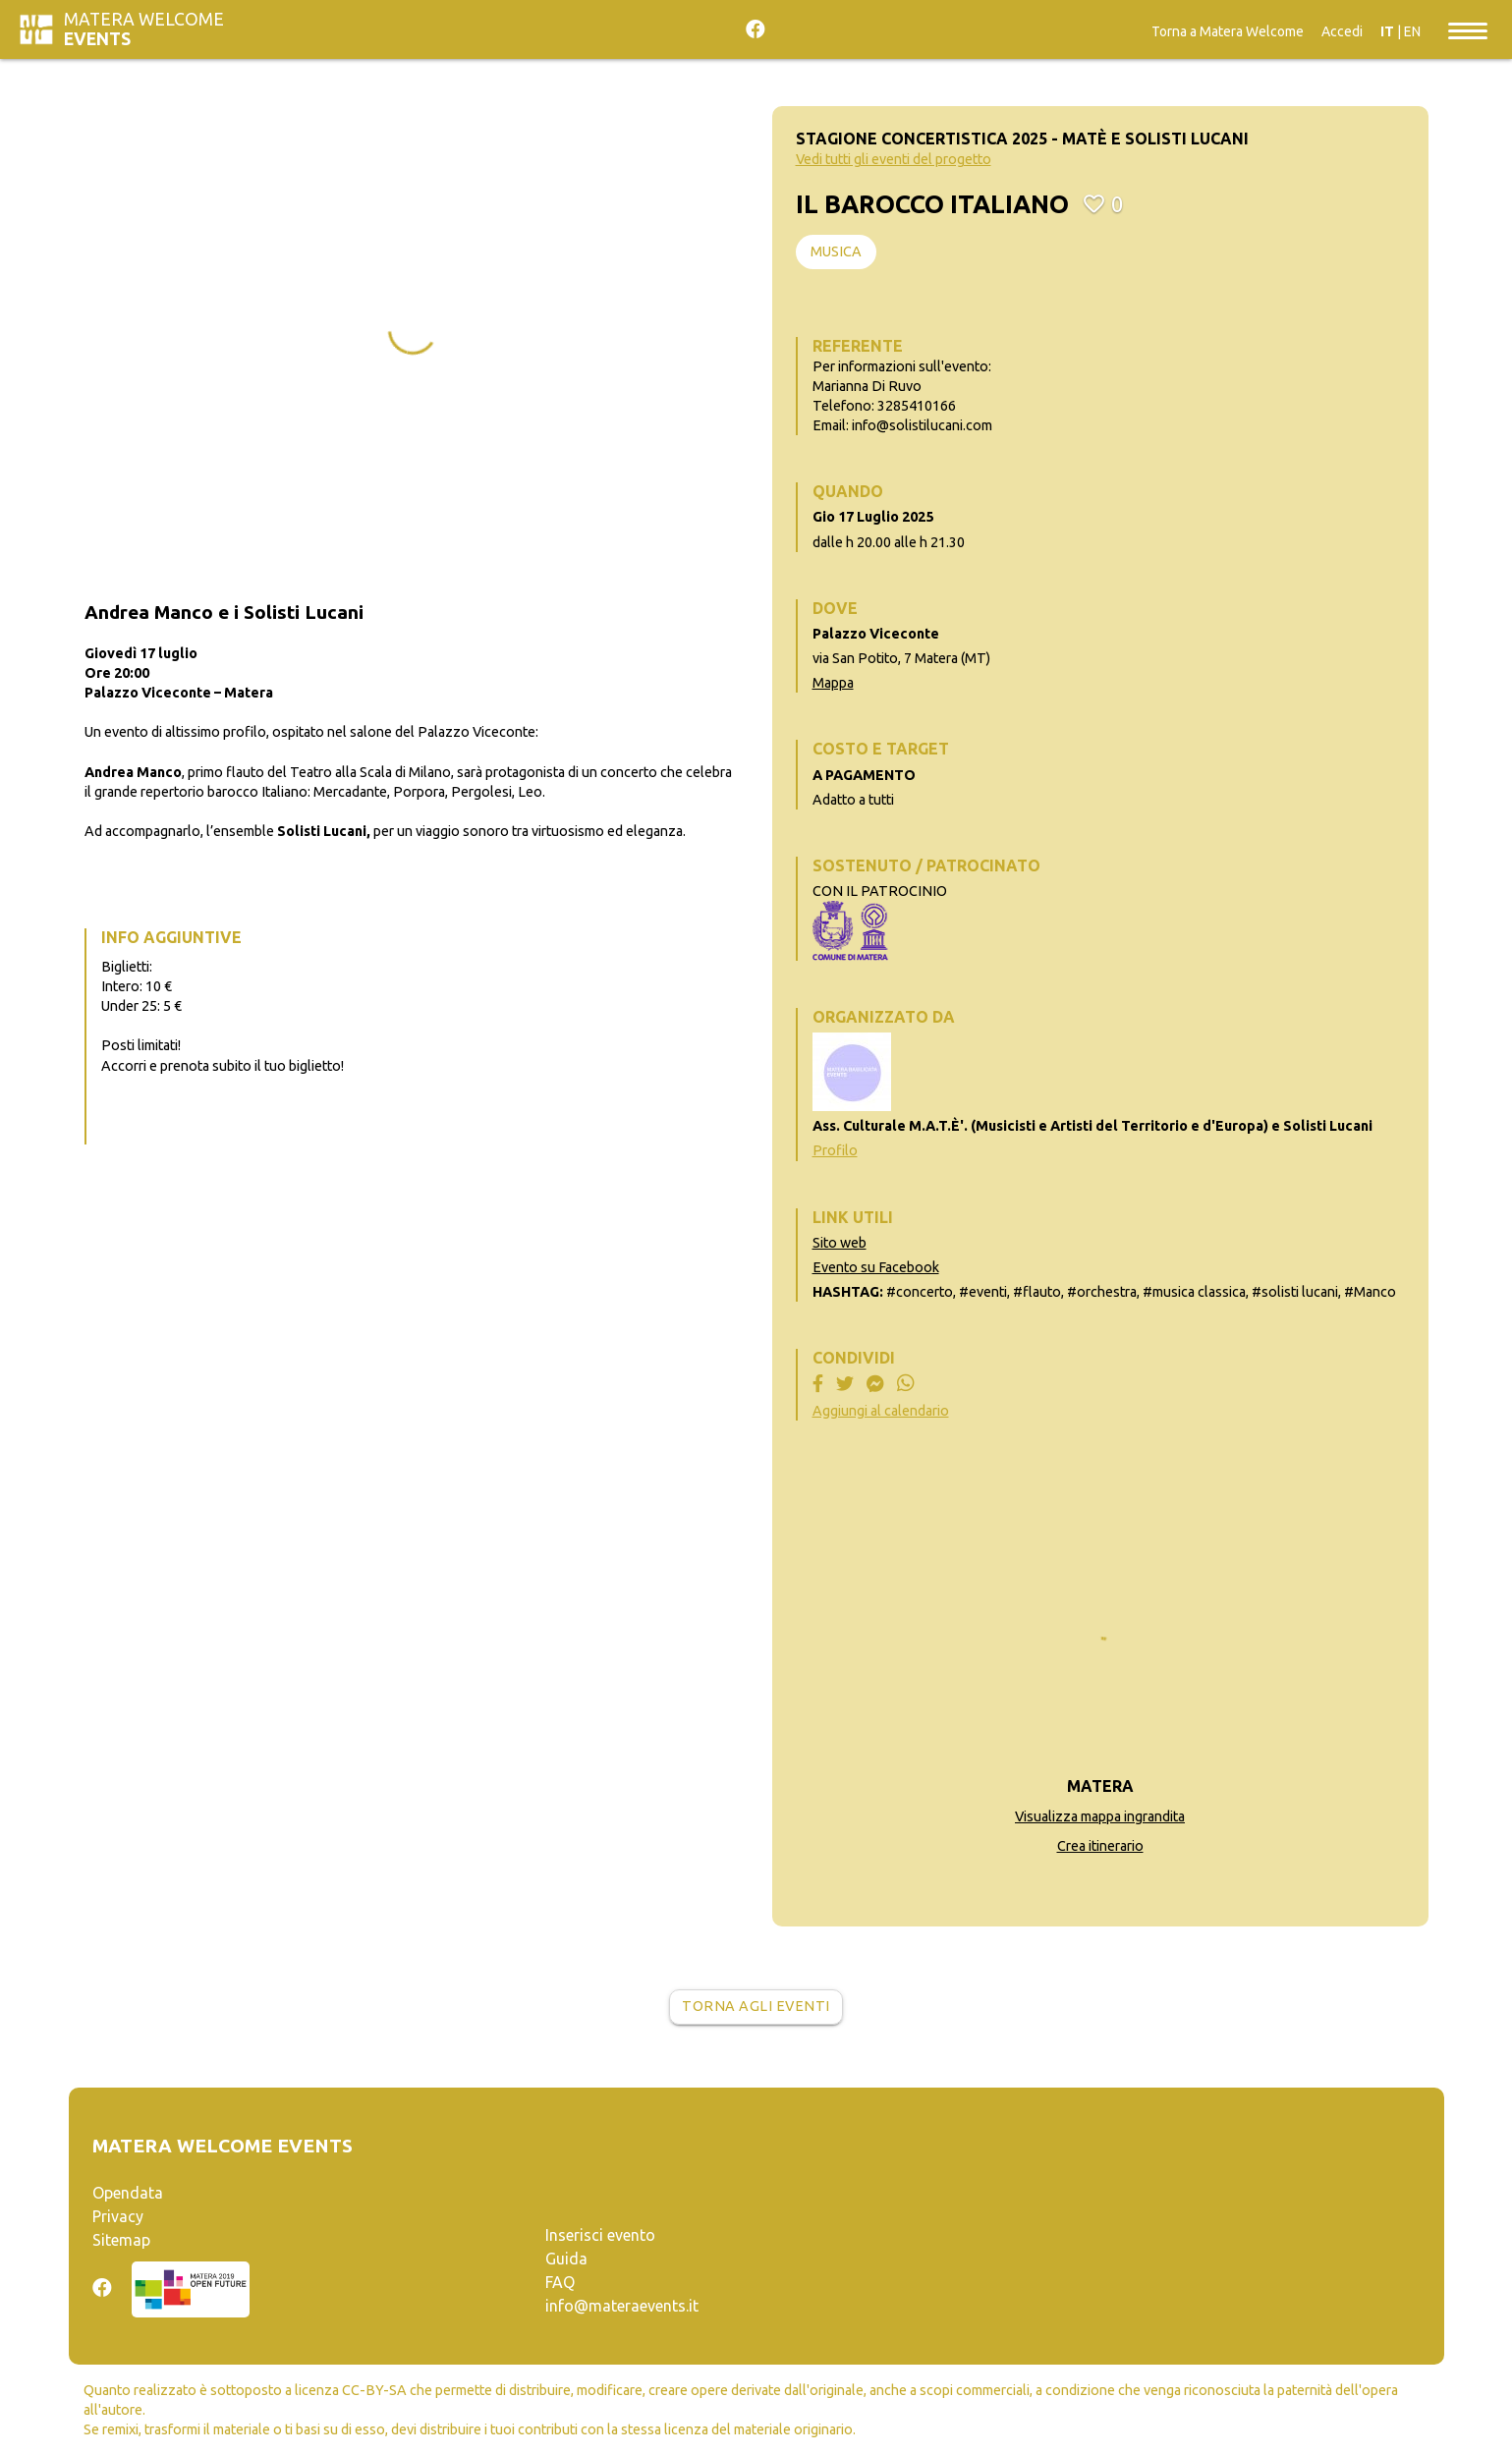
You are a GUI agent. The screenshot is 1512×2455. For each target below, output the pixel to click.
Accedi (1342, 31)
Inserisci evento (600, 2235)
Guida (566, 2258)
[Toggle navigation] (1467, 29)
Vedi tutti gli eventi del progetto (893, 159)
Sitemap (121, 2240)
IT (1387, 31)
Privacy (117, 2216)
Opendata (127, 2193)
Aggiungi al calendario (880, 1411)
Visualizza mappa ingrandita (1100, 1816)
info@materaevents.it (622, 2306)
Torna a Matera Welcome (1227, 31)
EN (1412, 31)
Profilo (835, 1150)
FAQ (560, 2282)
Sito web (839, 1243)
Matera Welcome (144, 29)
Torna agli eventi (756, 2006)
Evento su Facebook (875, 1267)
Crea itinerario (1100, 1846)
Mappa (833, 683)
